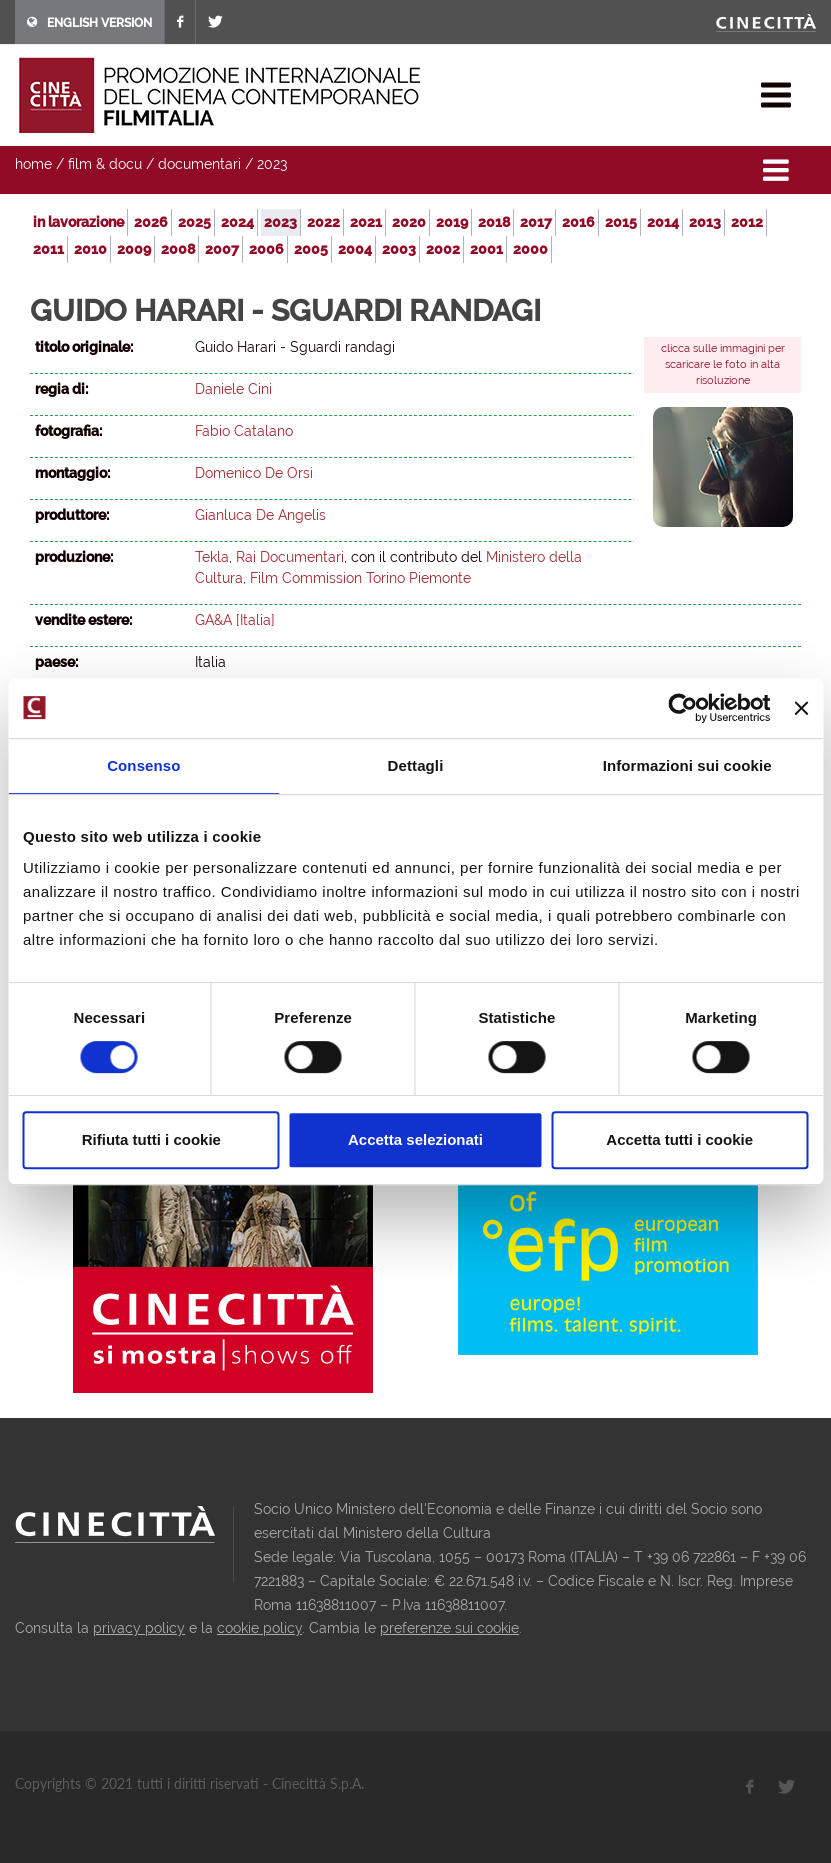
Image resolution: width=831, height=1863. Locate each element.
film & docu (105, 164)
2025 (194, 222)
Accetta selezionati (415, 1139)
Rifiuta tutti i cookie (151, 1139)
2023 (272, 164)
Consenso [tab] (143, 765)
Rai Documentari (290, 557)
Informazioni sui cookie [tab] (687, 765)
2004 (355, 249)
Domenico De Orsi (254, 473)
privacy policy (139, 1628)
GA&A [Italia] (235, 620)
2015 (621, 222)
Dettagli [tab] (416, 765)
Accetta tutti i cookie (679, 1139)
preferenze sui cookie (449, 1628)
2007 (222, 249)
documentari (199, 164)
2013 (705, 222)
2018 (494, 222)
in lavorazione (78, 222)
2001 (486, 249)
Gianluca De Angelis (260, 515)
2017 (536, 222)
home (33, 164)
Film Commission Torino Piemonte (360, 578)
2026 (151, 222)
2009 (134, 249)
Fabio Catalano (244, 431)
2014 (663, 222)
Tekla (212, 557)
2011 (48, 249)
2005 (311, 249)
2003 (399, 249)
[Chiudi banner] (801, 708)
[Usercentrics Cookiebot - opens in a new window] (683, 708)
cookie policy (259, 1628)
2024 (237, 222)
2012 (747, 222)
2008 (178, 249)
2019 (452, 222)
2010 (90, 249)
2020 (409, 222)
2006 (266, 249)
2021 (366, 222)
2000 (530, 249)
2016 (578, 222)
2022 (323, 222)
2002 (443, 249)
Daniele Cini (233, 389)
